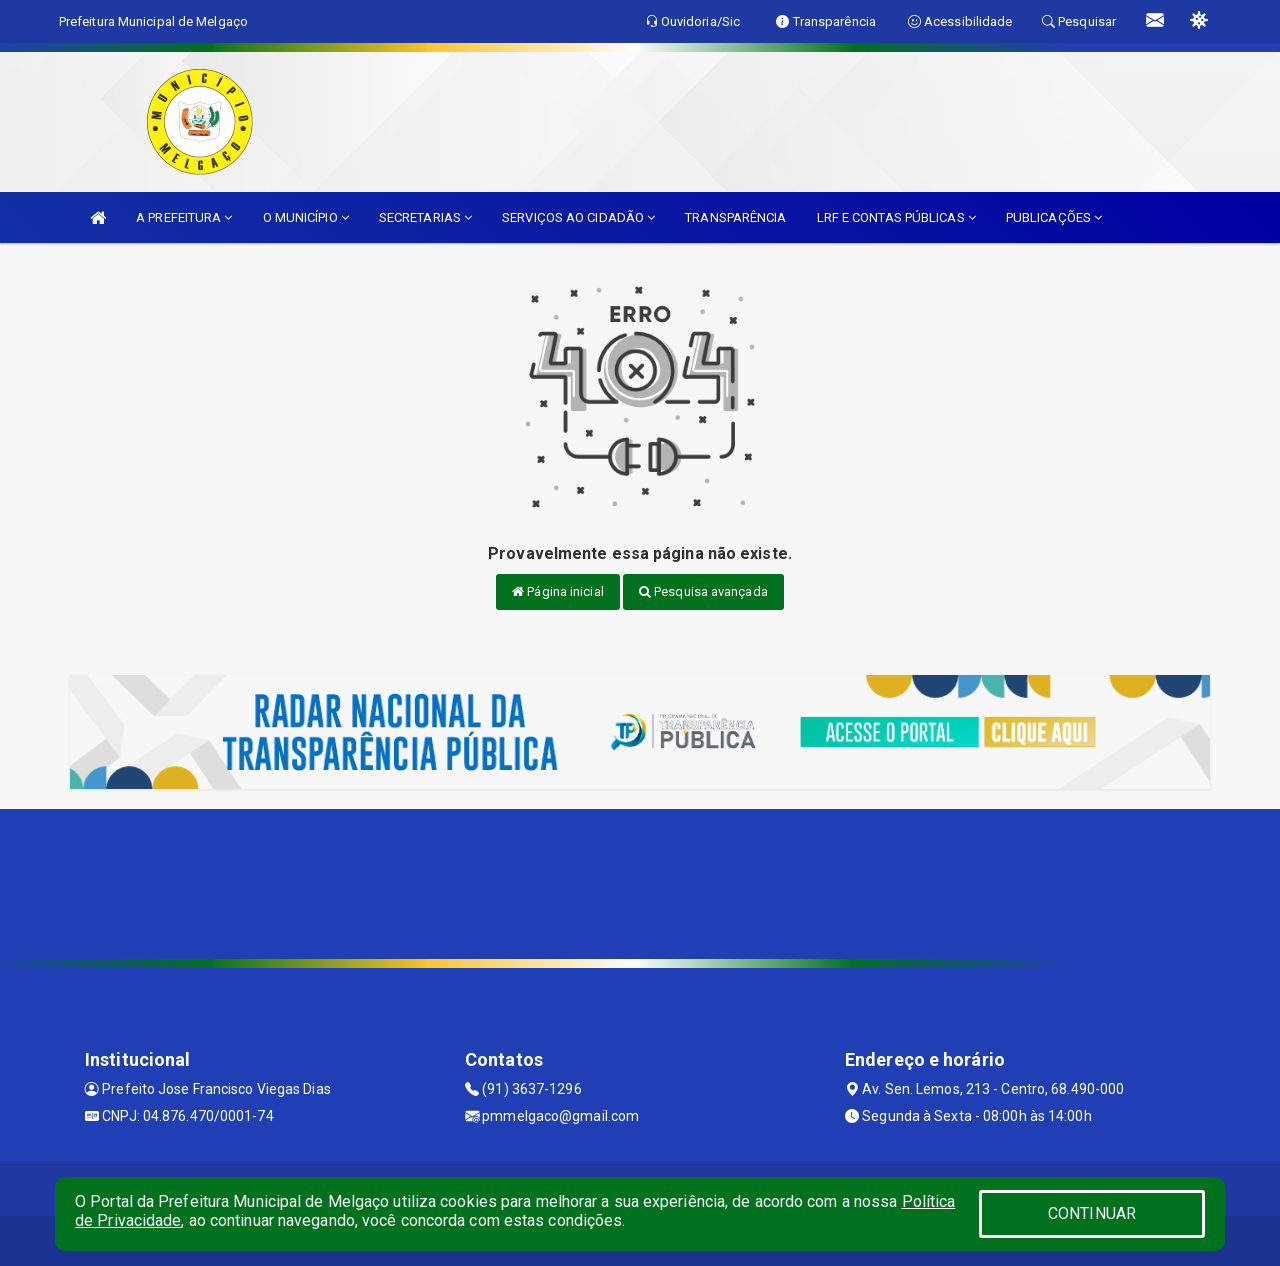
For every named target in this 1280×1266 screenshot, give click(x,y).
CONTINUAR (1092, 1213)
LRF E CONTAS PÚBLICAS (896, 217)
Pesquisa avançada (703, 591)
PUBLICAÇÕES (1054, 217)
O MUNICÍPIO (306, 217)
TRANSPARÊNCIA (735, 217)
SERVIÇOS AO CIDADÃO (578, 217)
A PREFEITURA (184, 217)
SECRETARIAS (425, 217)
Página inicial (558, 591)
